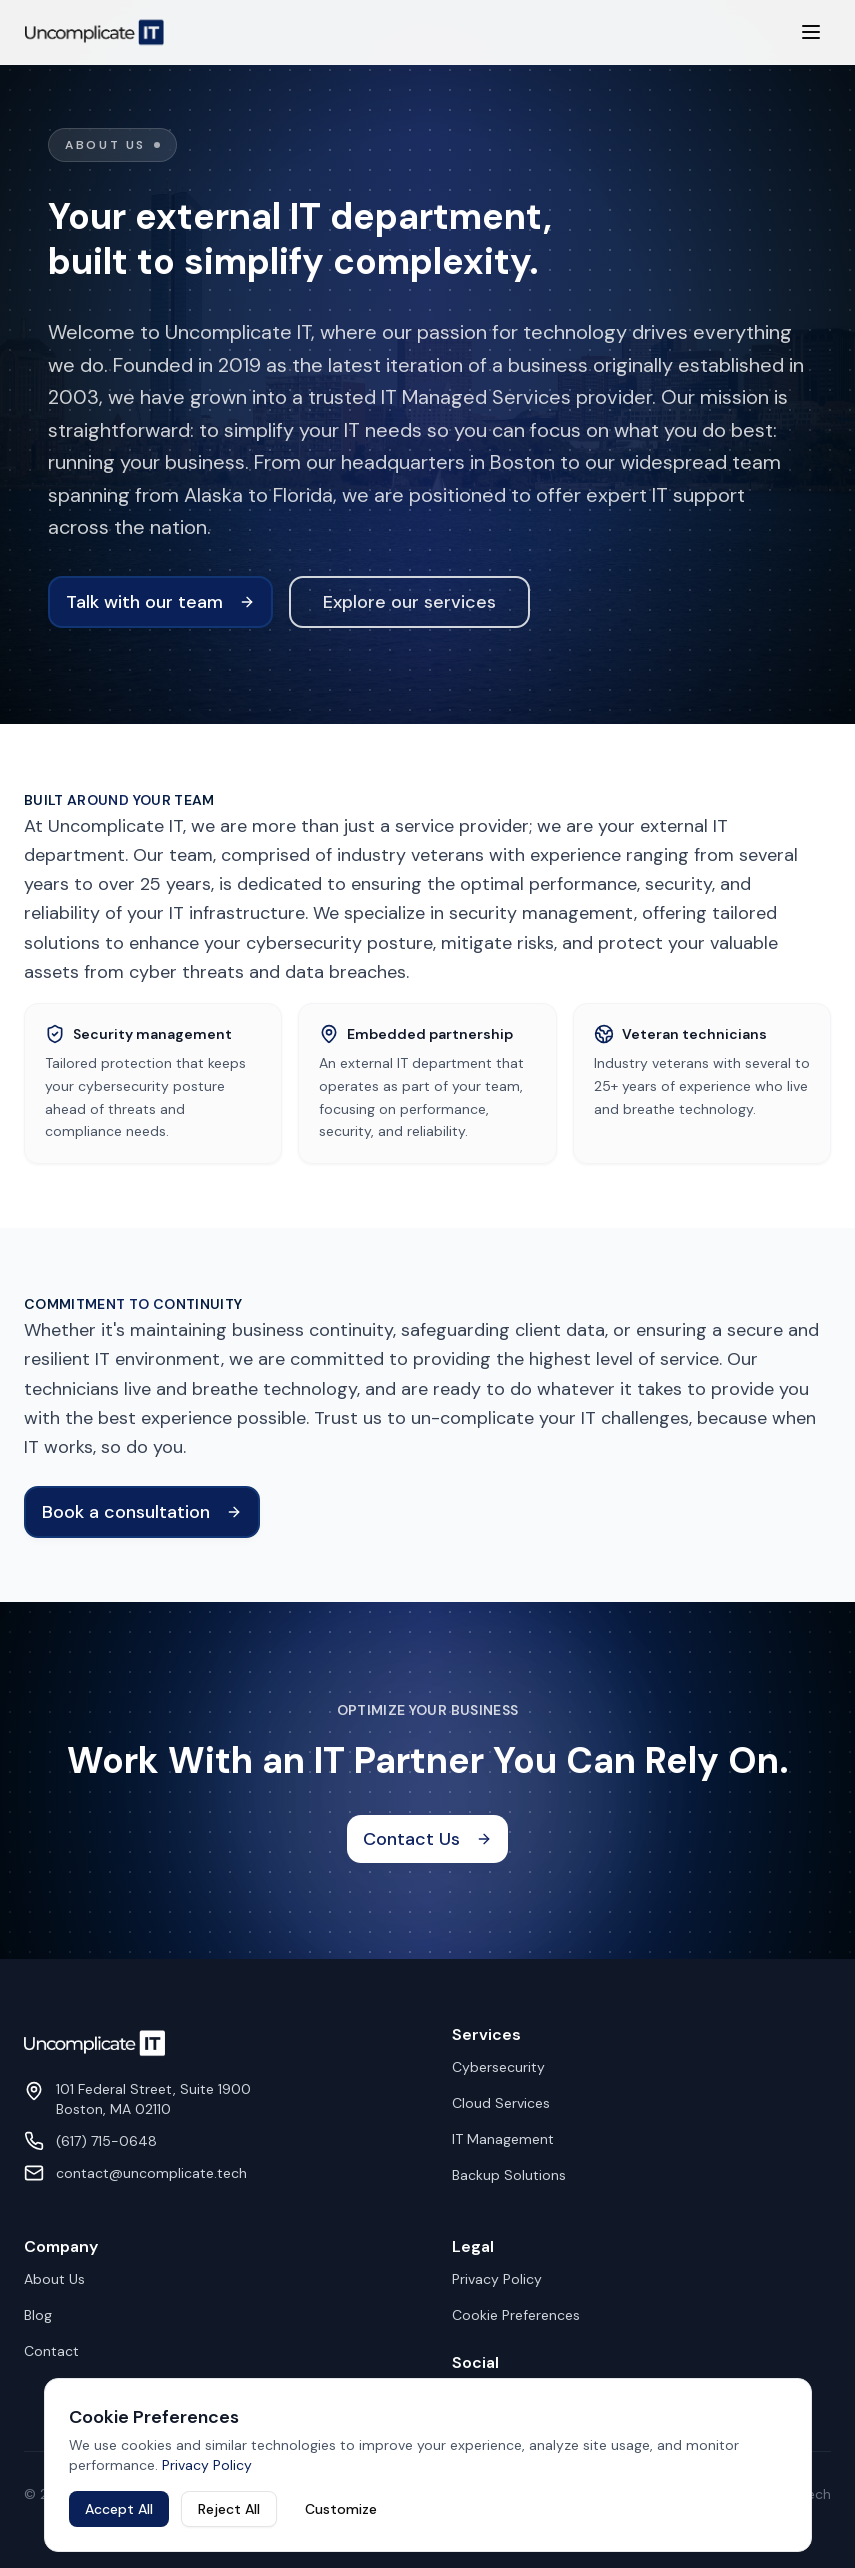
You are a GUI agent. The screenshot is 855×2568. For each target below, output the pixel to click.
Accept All (119, 2509)
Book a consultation (142, 1512)
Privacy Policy (497, 2279)
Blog (38, 2315)
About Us (54, 2279)
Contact (51, 2351)
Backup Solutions (509, 2175)
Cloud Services (501, 2103)
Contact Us (427, 1839)
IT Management (503, 2139)
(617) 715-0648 (106, 2141)
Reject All (229, 2509)
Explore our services (409, 602)
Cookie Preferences (516, 2315)
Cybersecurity (498, 2067)
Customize (341, 2509)
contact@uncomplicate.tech (151, 2173)
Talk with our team (160, 602)
